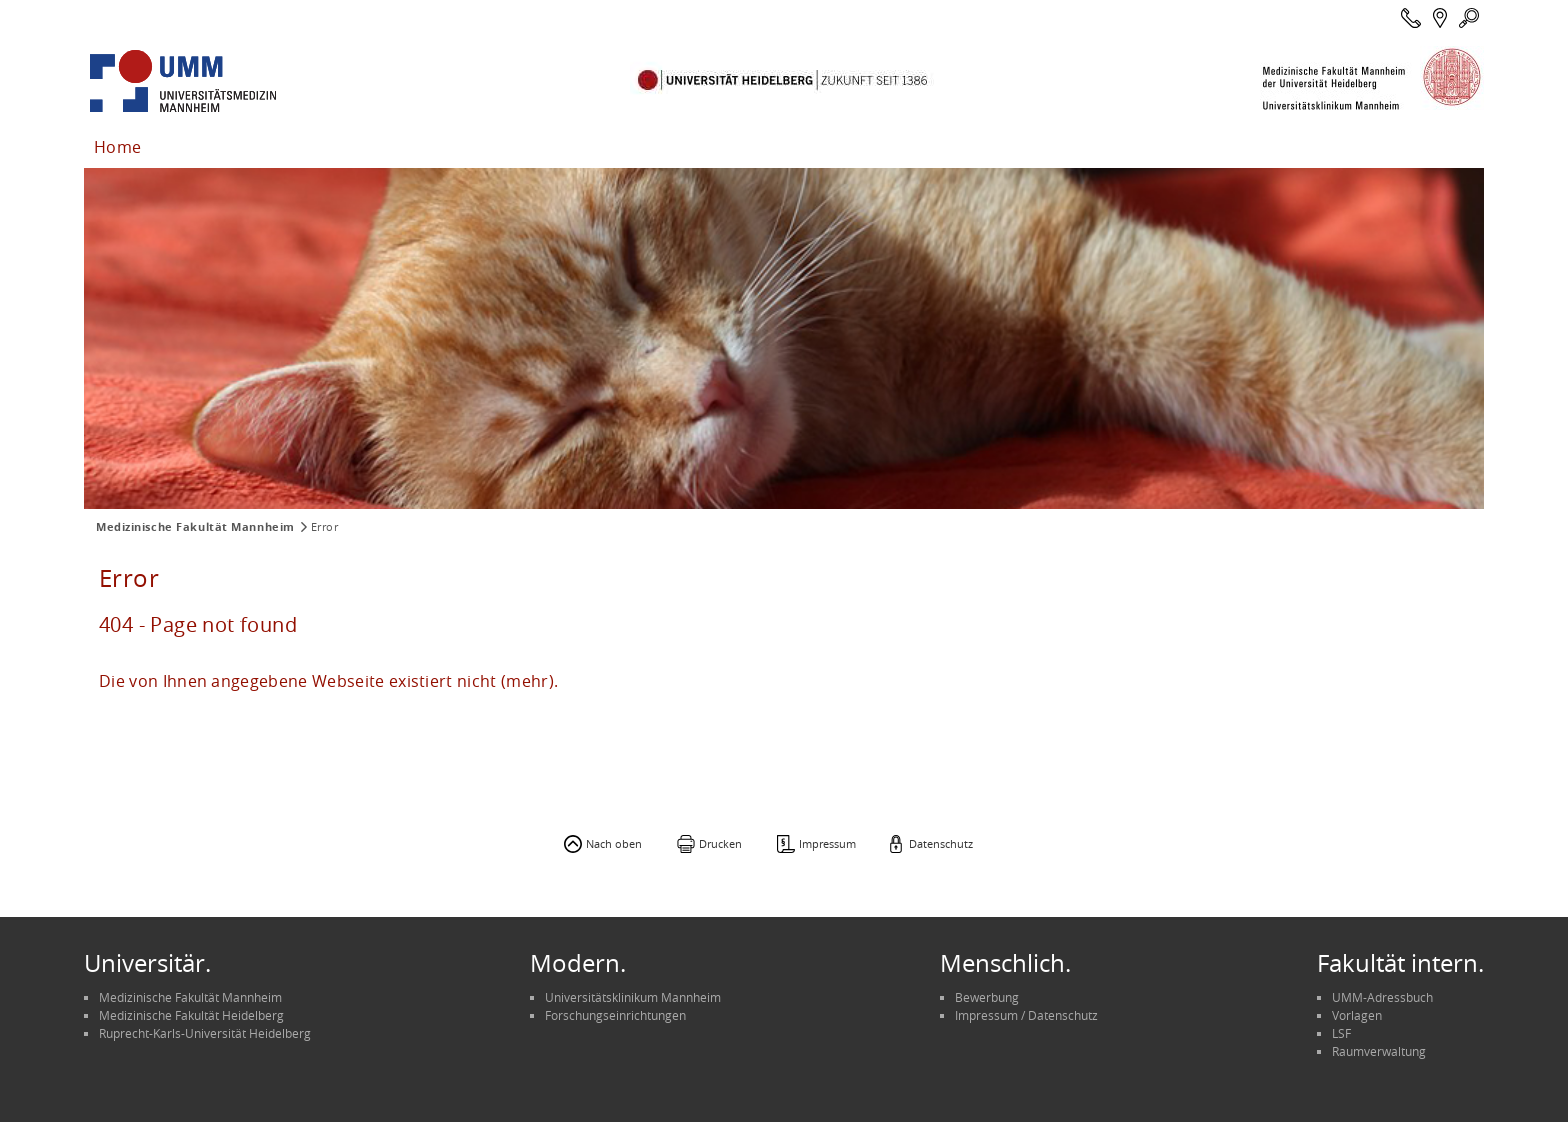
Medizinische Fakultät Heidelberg (191, 1015)
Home (117, 147)
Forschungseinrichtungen (615, 1015)
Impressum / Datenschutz (1026, 1015)
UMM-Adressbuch (1382, 997)
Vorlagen (1357, 1015)
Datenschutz (941, 843)
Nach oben (614, 843)
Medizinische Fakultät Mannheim (195, 527)
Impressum (827, 843)
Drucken (720, 843)
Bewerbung (987, 997)
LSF (1341, 1033)
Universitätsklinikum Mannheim (633, 997)
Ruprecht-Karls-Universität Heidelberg (205, 1033)
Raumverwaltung (1379, 1051)
